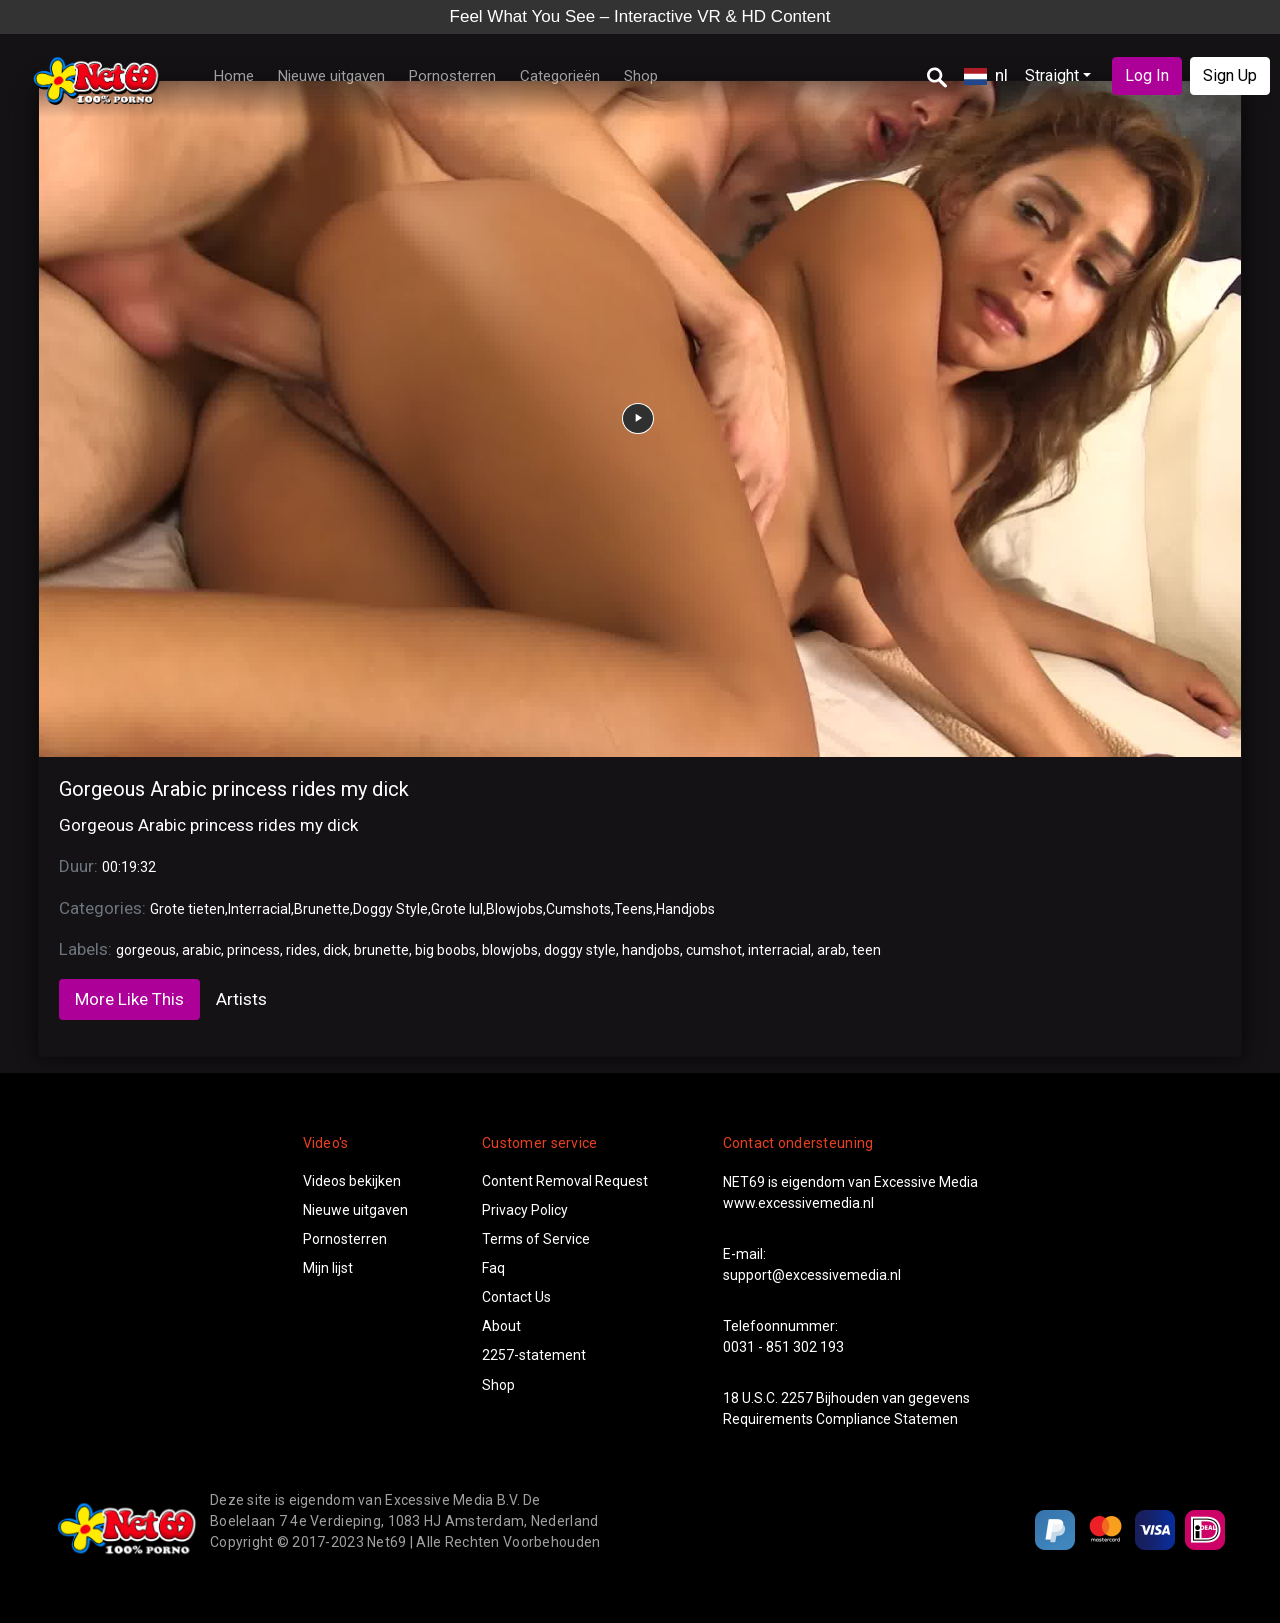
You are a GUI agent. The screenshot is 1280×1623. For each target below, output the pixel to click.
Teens (633, 909)
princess (253, 950)
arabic (201, 950)
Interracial (259, 909)
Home (234, 76)
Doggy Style (390, 909)
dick (335, 950)
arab (831, 950)
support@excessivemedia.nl (812, 1275)
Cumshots (578, 909)
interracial (779, 950)
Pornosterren (452, 76)
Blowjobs (514, 909)
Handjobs (685, 909)
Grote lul (457, 909)
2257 (797, 1398)
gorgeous (146, 950)
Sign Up (1230, 75)
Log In (1147, 75)
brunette (381, 950)
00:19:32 (129, 867)
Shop (641, 76)
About (501, 1326)
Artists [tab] (241, 999)
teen (866, 950)
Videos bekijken (352, 1181)
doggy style (580, 950)
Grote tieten (187, 909)
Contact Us (516, 1297)
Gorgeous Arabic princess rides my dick (234, 789)
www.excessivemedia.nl (798, 1203)
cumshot (714, 950)
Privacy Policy (525, 1210)
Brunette (322, 909)
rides (301, 950)
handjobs (651, 950)
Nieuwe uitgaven (331, 76)
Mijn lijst (328, 1268)
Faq (493, 1268)
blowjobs (510, 950)
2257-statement (534, 1355)
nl (986, 75)
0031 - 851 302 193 (783, 1347)
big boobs (445, 950)
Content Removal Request (565, 1181)
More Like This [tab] (129, 999)
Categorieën (560, 76)
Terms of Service (536, 1239)
